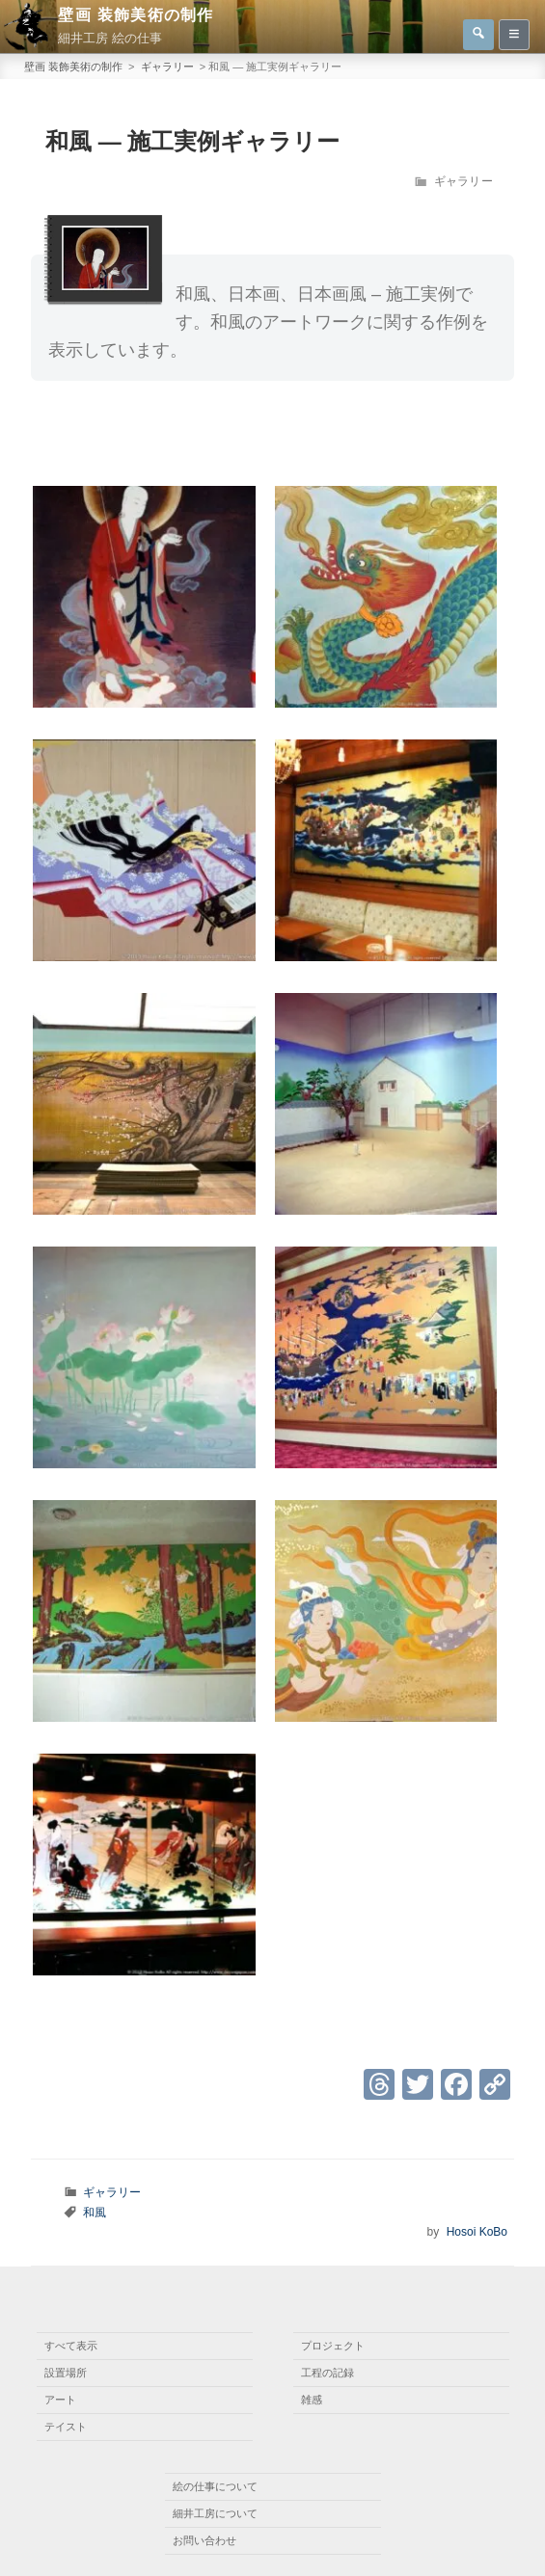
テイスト (65, 2426)
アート (60, 2399)
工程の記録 (327, 2372)
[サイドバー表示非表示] (514, 34)
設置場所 (65, 2372)
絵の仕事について (215, 2486)
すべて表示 (70, 2345)
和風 (94, 2212)
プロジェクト (333, 2345)
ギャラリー (463, 181)
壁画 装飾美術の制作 (135, 15)
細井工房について (215, 2513)
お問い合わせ (204, 2540)
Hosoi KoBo (477, 2232)
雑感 (311, 2399)
